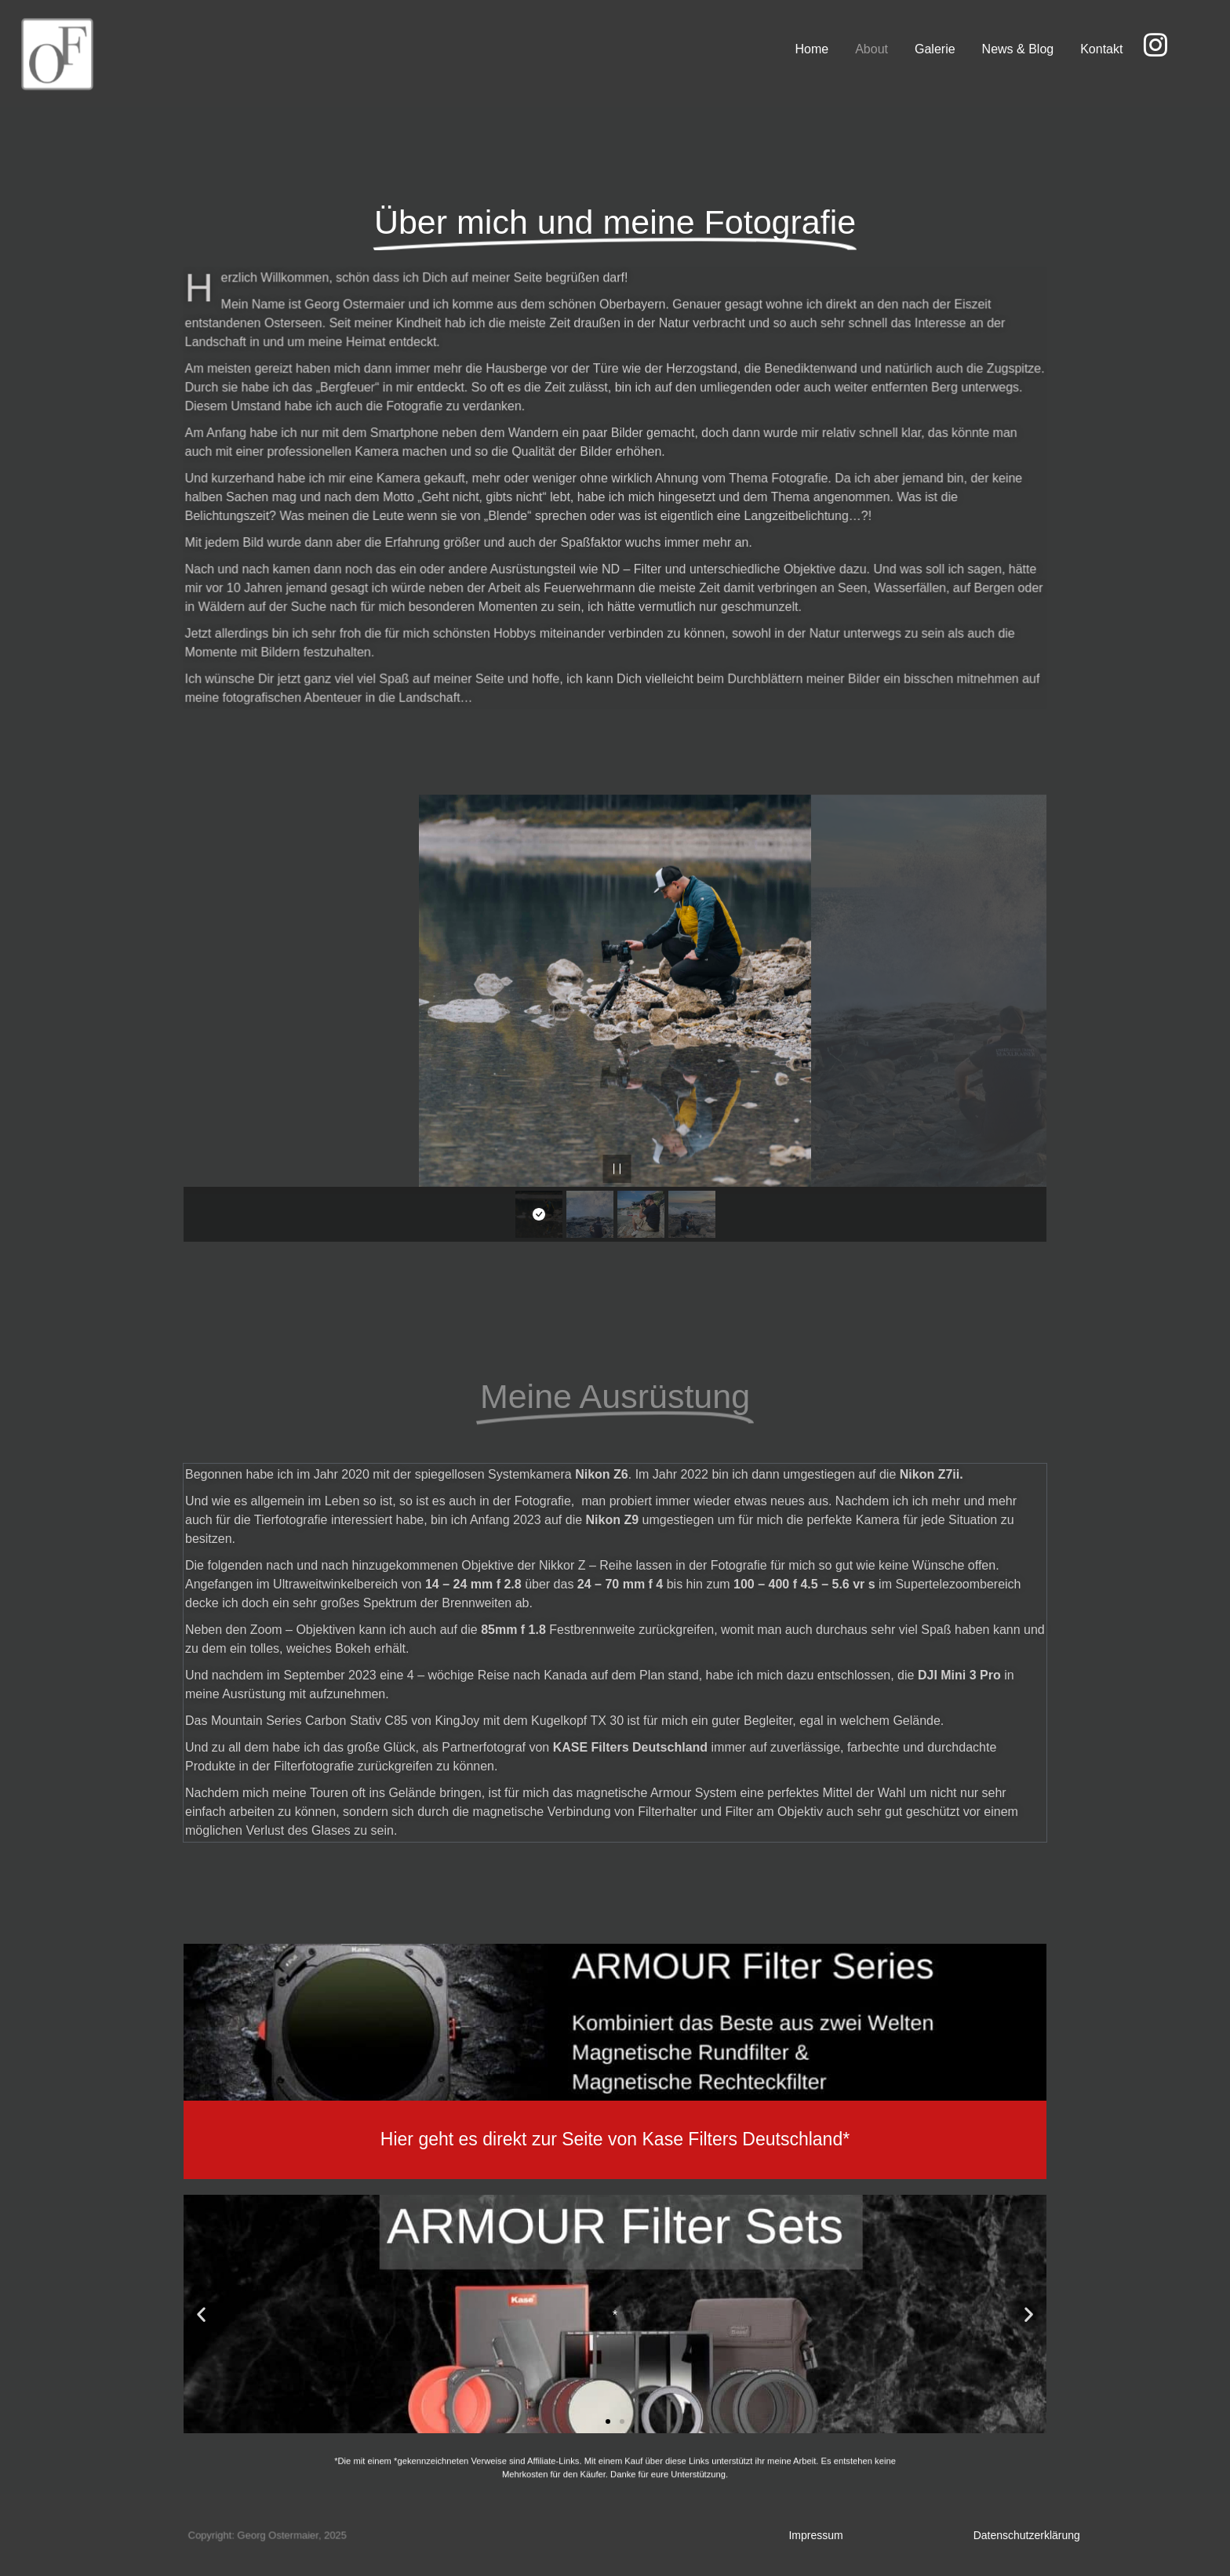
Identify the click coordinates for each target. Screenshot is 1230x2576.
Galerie (935, 49)
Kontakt (1102, 49)
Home (812, 49)
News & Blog (1018, 49)
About (872, 49)
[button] (201, 2314)
